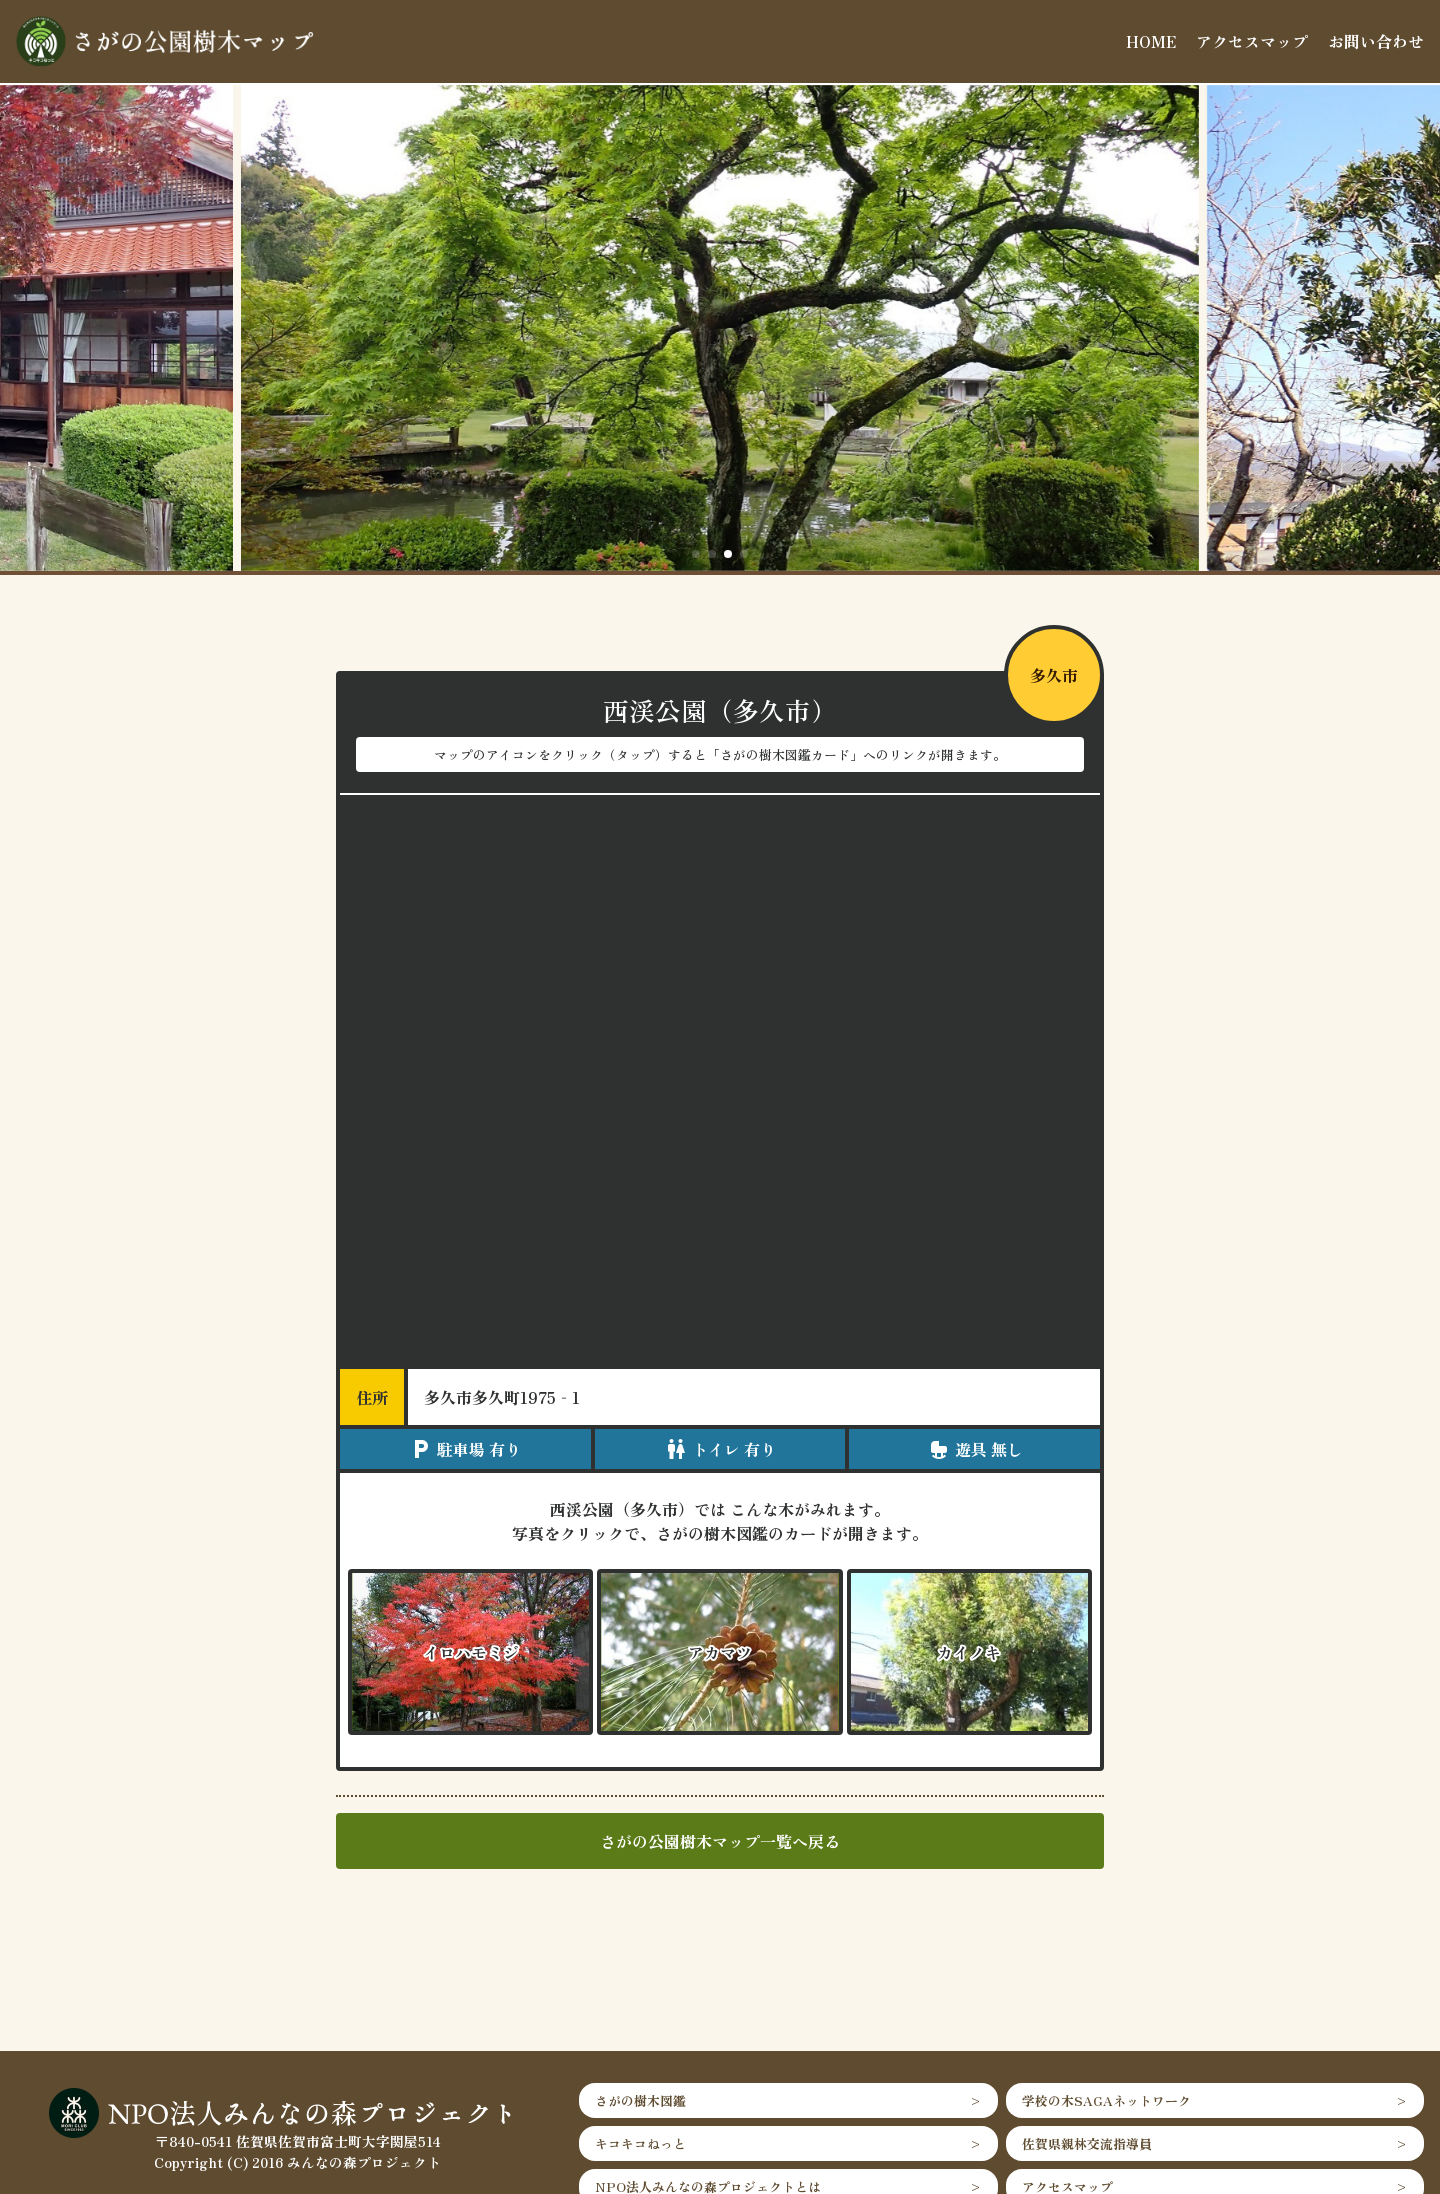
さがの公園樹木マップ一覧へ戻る (720, 1841)
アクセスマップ (1252, 41)
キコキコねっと (640, 2143)
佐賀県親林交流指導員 (1087, 2143)
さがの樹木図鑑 (640, 2100)
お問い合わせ (1376, 41)
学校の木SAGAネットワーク (1106, 2100)
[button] (696, 554)
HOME (1151, 41)
